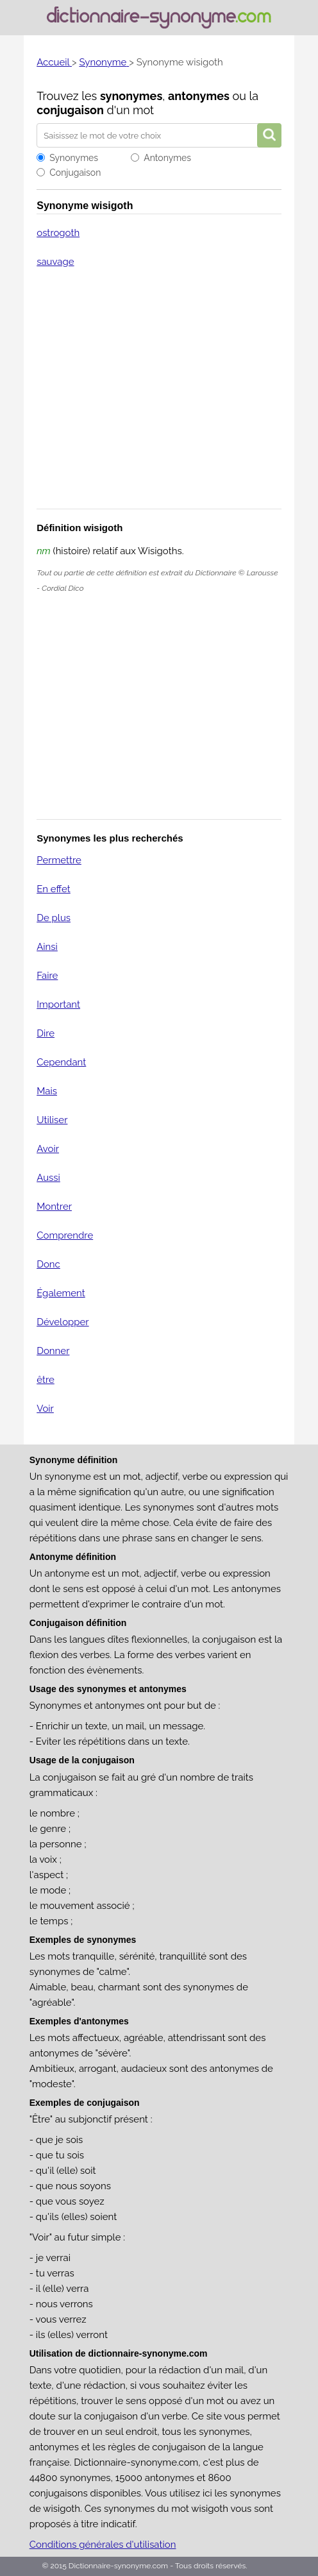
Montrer (54, 1206)
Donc (48, 1264)
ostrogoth (58, 233)
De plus (54, 918)
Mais (47, 1091)
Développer (62, 1322)
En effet (54, 889)
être (45, 1379)
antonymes (199, 96)
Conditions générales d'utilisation (102, 2544)
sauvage (55, 261)
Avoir (48, 1149)
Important (58, 1004)
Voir (45, 1408)
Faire (47, 975)
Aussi (48, 1177)
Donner (53, 1351)
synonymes (131, 96)
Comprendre (65, 1235)
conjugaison (70, 110)
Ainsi (47, 947)
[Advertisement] (159, 396)
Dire (45, 1033)
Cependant (61, 1062)
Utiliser (52, 1120)
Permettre (59, 860)
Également (61, 1293)
